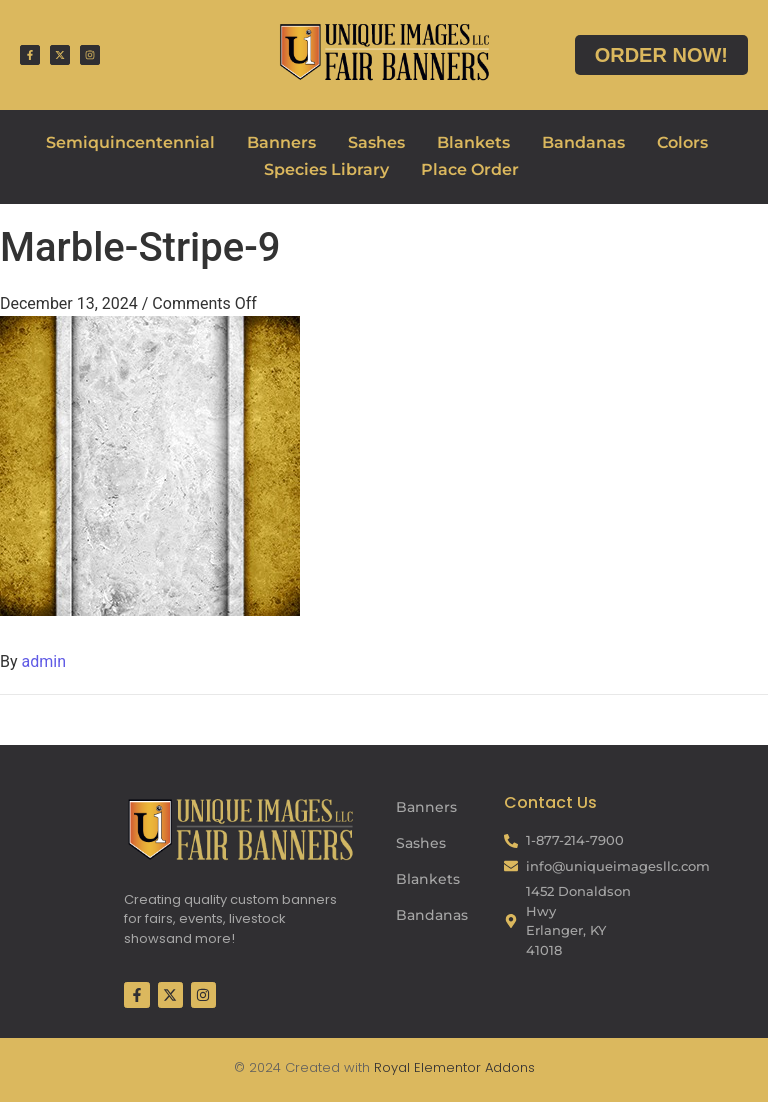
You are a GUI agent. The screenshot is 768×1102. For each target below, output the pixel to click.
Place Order (470, 169)
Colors (682, 142)
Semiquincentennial (130, 142)
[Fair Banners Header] (384, 51)
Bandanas (583, 142)
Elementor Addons (472, 1067)
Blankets (473, 142)
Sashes (376, 142)
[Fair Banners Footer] (240, 828)
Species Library (326, 169)
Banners (281, 142)
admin (44, 661)
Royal (392, 1067)
